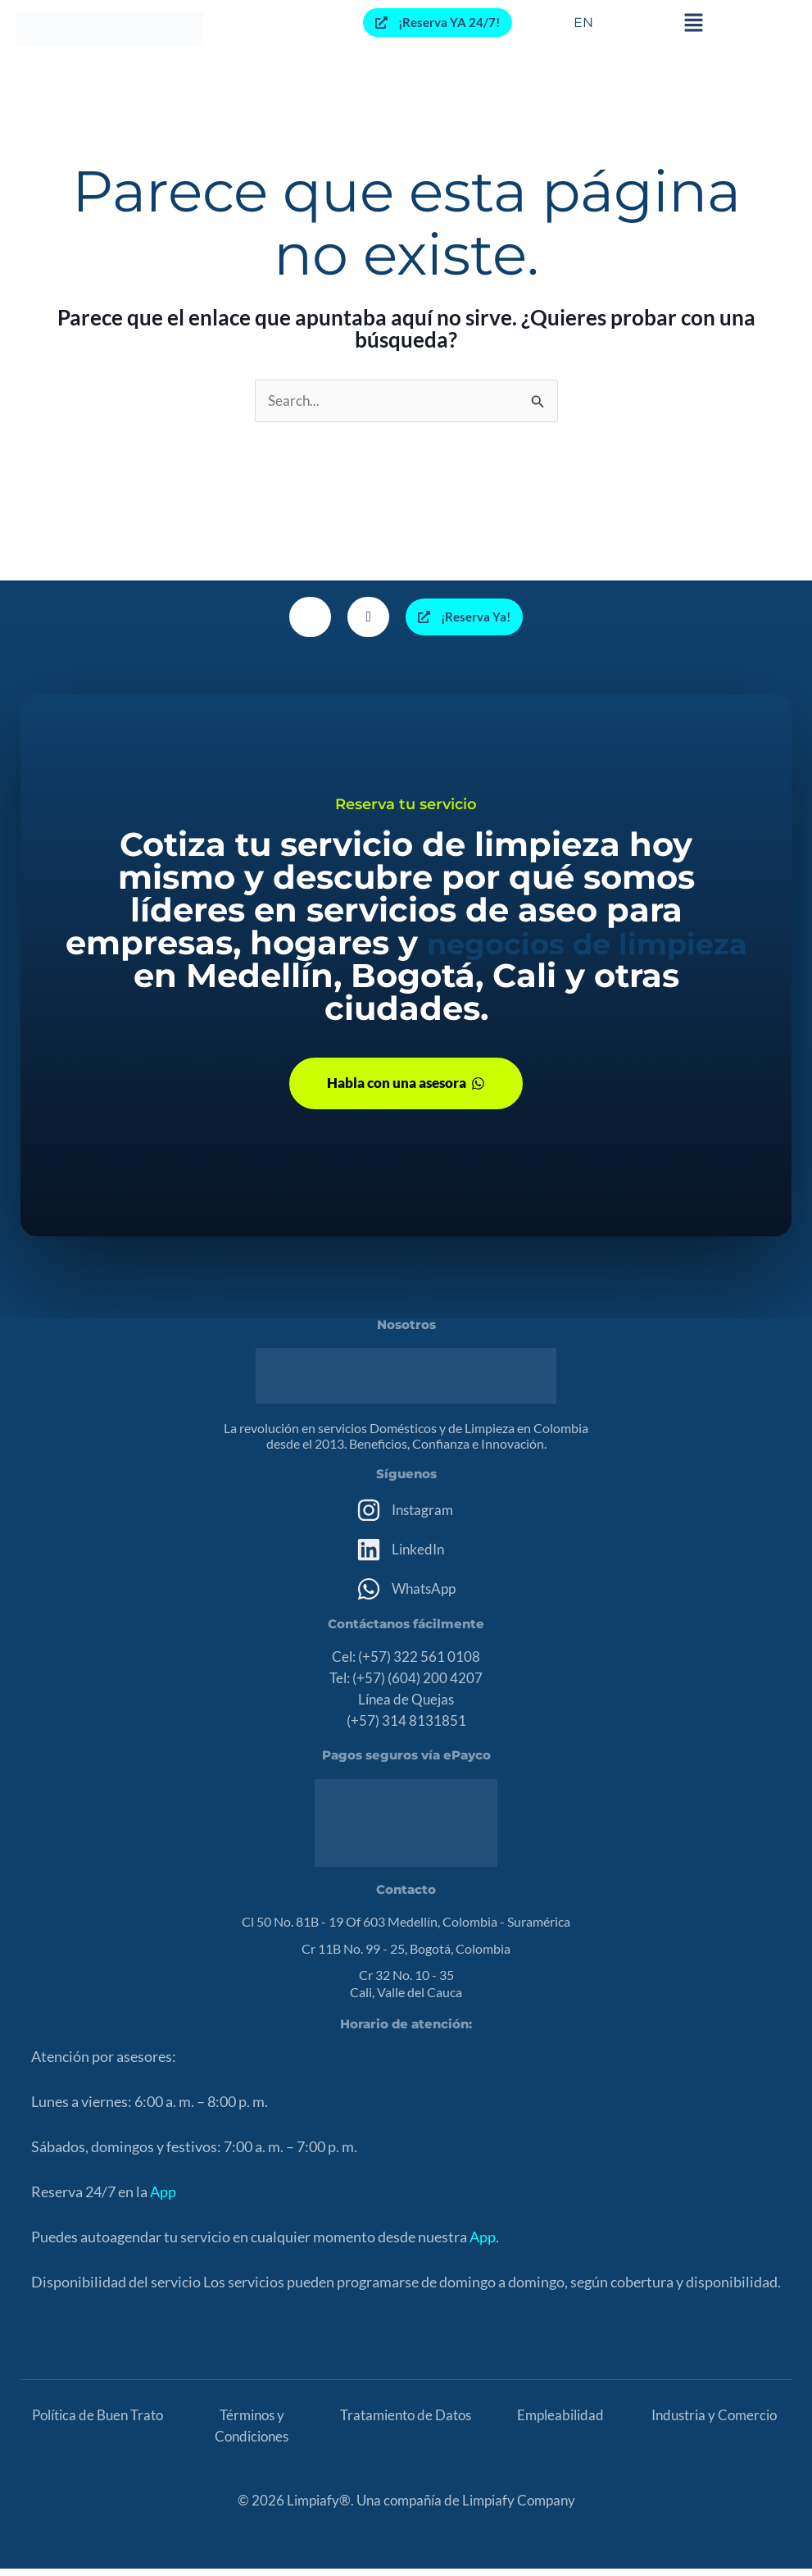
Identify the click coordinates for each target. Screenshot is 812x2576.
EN (583, 22)
